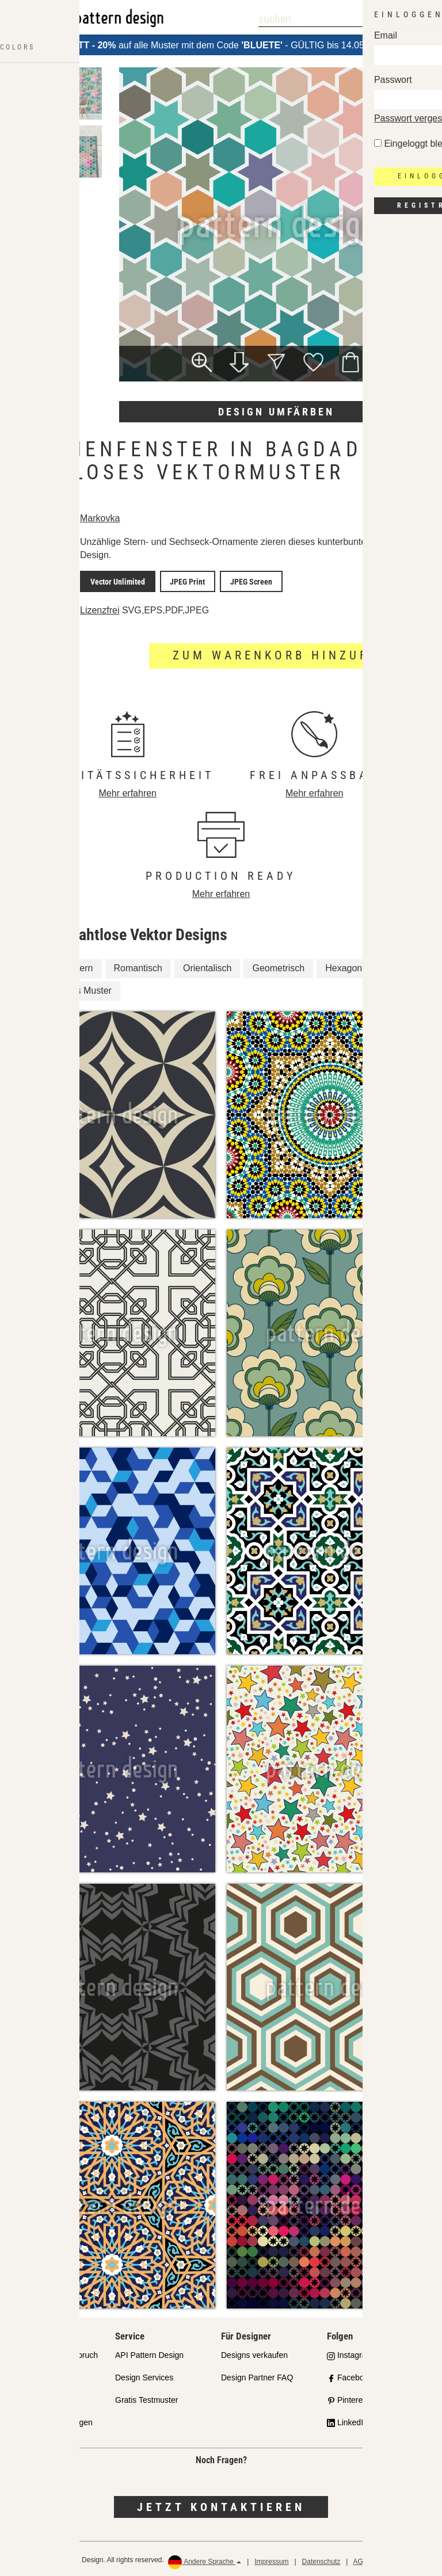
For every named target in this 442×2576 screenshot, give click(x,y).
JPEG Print (177, 580)
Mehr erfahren (128, 790)
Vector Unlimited (114, 580)
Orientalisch (207, 966)
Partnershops (33, 2375)
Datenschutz (321, 2559)
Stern (82, 966)
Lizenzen (25, 2397)
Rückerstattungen (408, 2559)
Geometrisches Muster (65, 988)
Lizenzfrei (99, 607)
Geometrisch (278, 966)
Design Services (144, 2375)
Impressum (271, 2559)
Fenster (34, 966)
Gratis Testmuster (146, 2397)
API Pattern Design (149, 2352)
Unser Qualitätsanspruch (53, 2352)
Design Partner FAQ (257, 2375)
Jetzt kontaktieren (221, 2504)
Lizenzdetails (40, 608)
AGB (360, 2559)
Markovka (100, 518)
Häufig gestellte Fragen (51, 2419)
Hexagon (343, 966)
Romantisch (138, 966)
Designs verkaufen (254, 2352)
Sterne (396, 966)
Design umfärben (276, 412)
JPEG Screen (235, 580)
